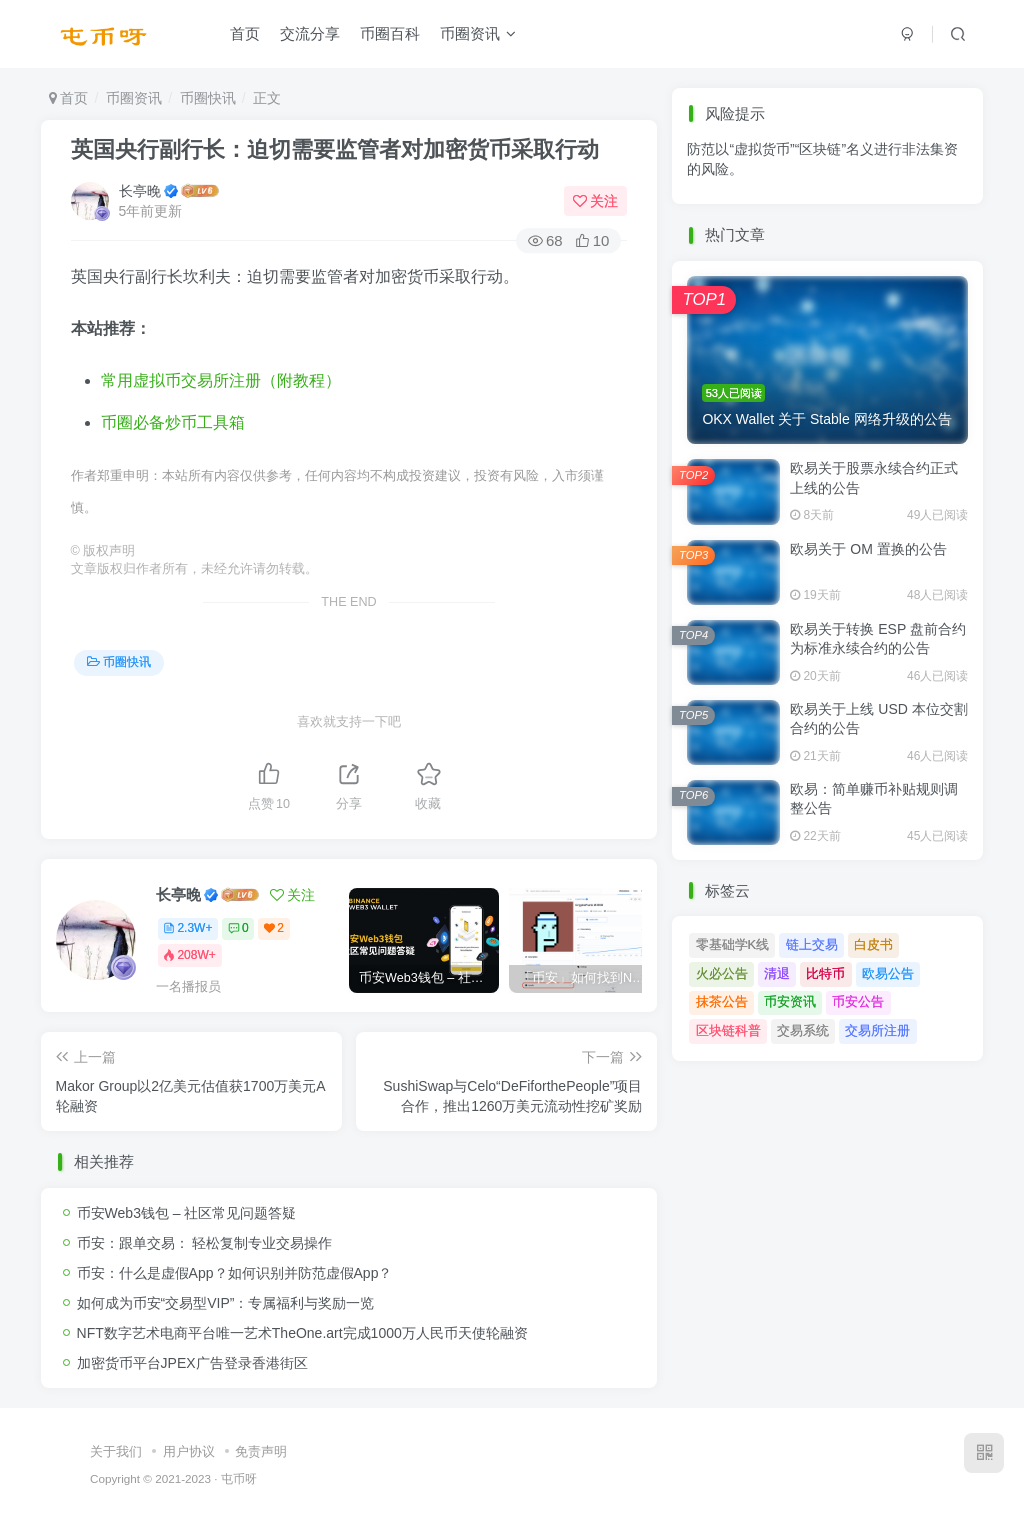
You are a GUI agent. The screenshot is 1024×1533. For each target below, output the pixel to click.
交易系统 (803, 1030)
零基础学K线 (733, 944)
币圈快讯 (208, 98)
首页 (245, 33)
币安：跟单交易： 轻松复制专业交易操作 (205, 1243)
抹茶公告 (722, 1001)
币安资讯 (790, 1001)
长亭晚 (140, 191)
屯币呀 (239, 1478)
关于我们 (116, 1451)
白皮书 (873, 944)
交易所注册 (877, 1030)
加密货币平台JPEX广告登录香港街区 (192, 1363)
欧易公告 (888, 973)
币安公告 (858, 1001)
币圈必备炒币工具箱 (173, 422)
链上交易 (812, 944)
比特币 (825, 973)
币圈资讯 (478, 33)
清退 (777, 973)
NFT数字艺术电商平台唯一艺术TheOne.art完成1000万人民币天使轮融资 (302, 1333)
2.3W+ (187, 928)
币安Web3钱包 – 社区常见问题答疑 (187, 1213)
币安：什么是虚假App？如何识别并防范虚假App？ (235, 1273)
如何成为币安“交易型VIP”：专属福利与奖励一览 (226, 1303)
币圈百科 (390, 33)
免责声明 (261, 1451)
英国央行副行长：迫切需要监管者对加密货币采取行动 (335, 149)
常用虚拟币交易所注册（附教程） (221, 380)
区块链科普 (728, 1030)
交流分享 (310, 33)
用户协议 (189, 1451)
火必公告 (722, 973)
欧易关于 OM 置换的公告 (868, 549)
